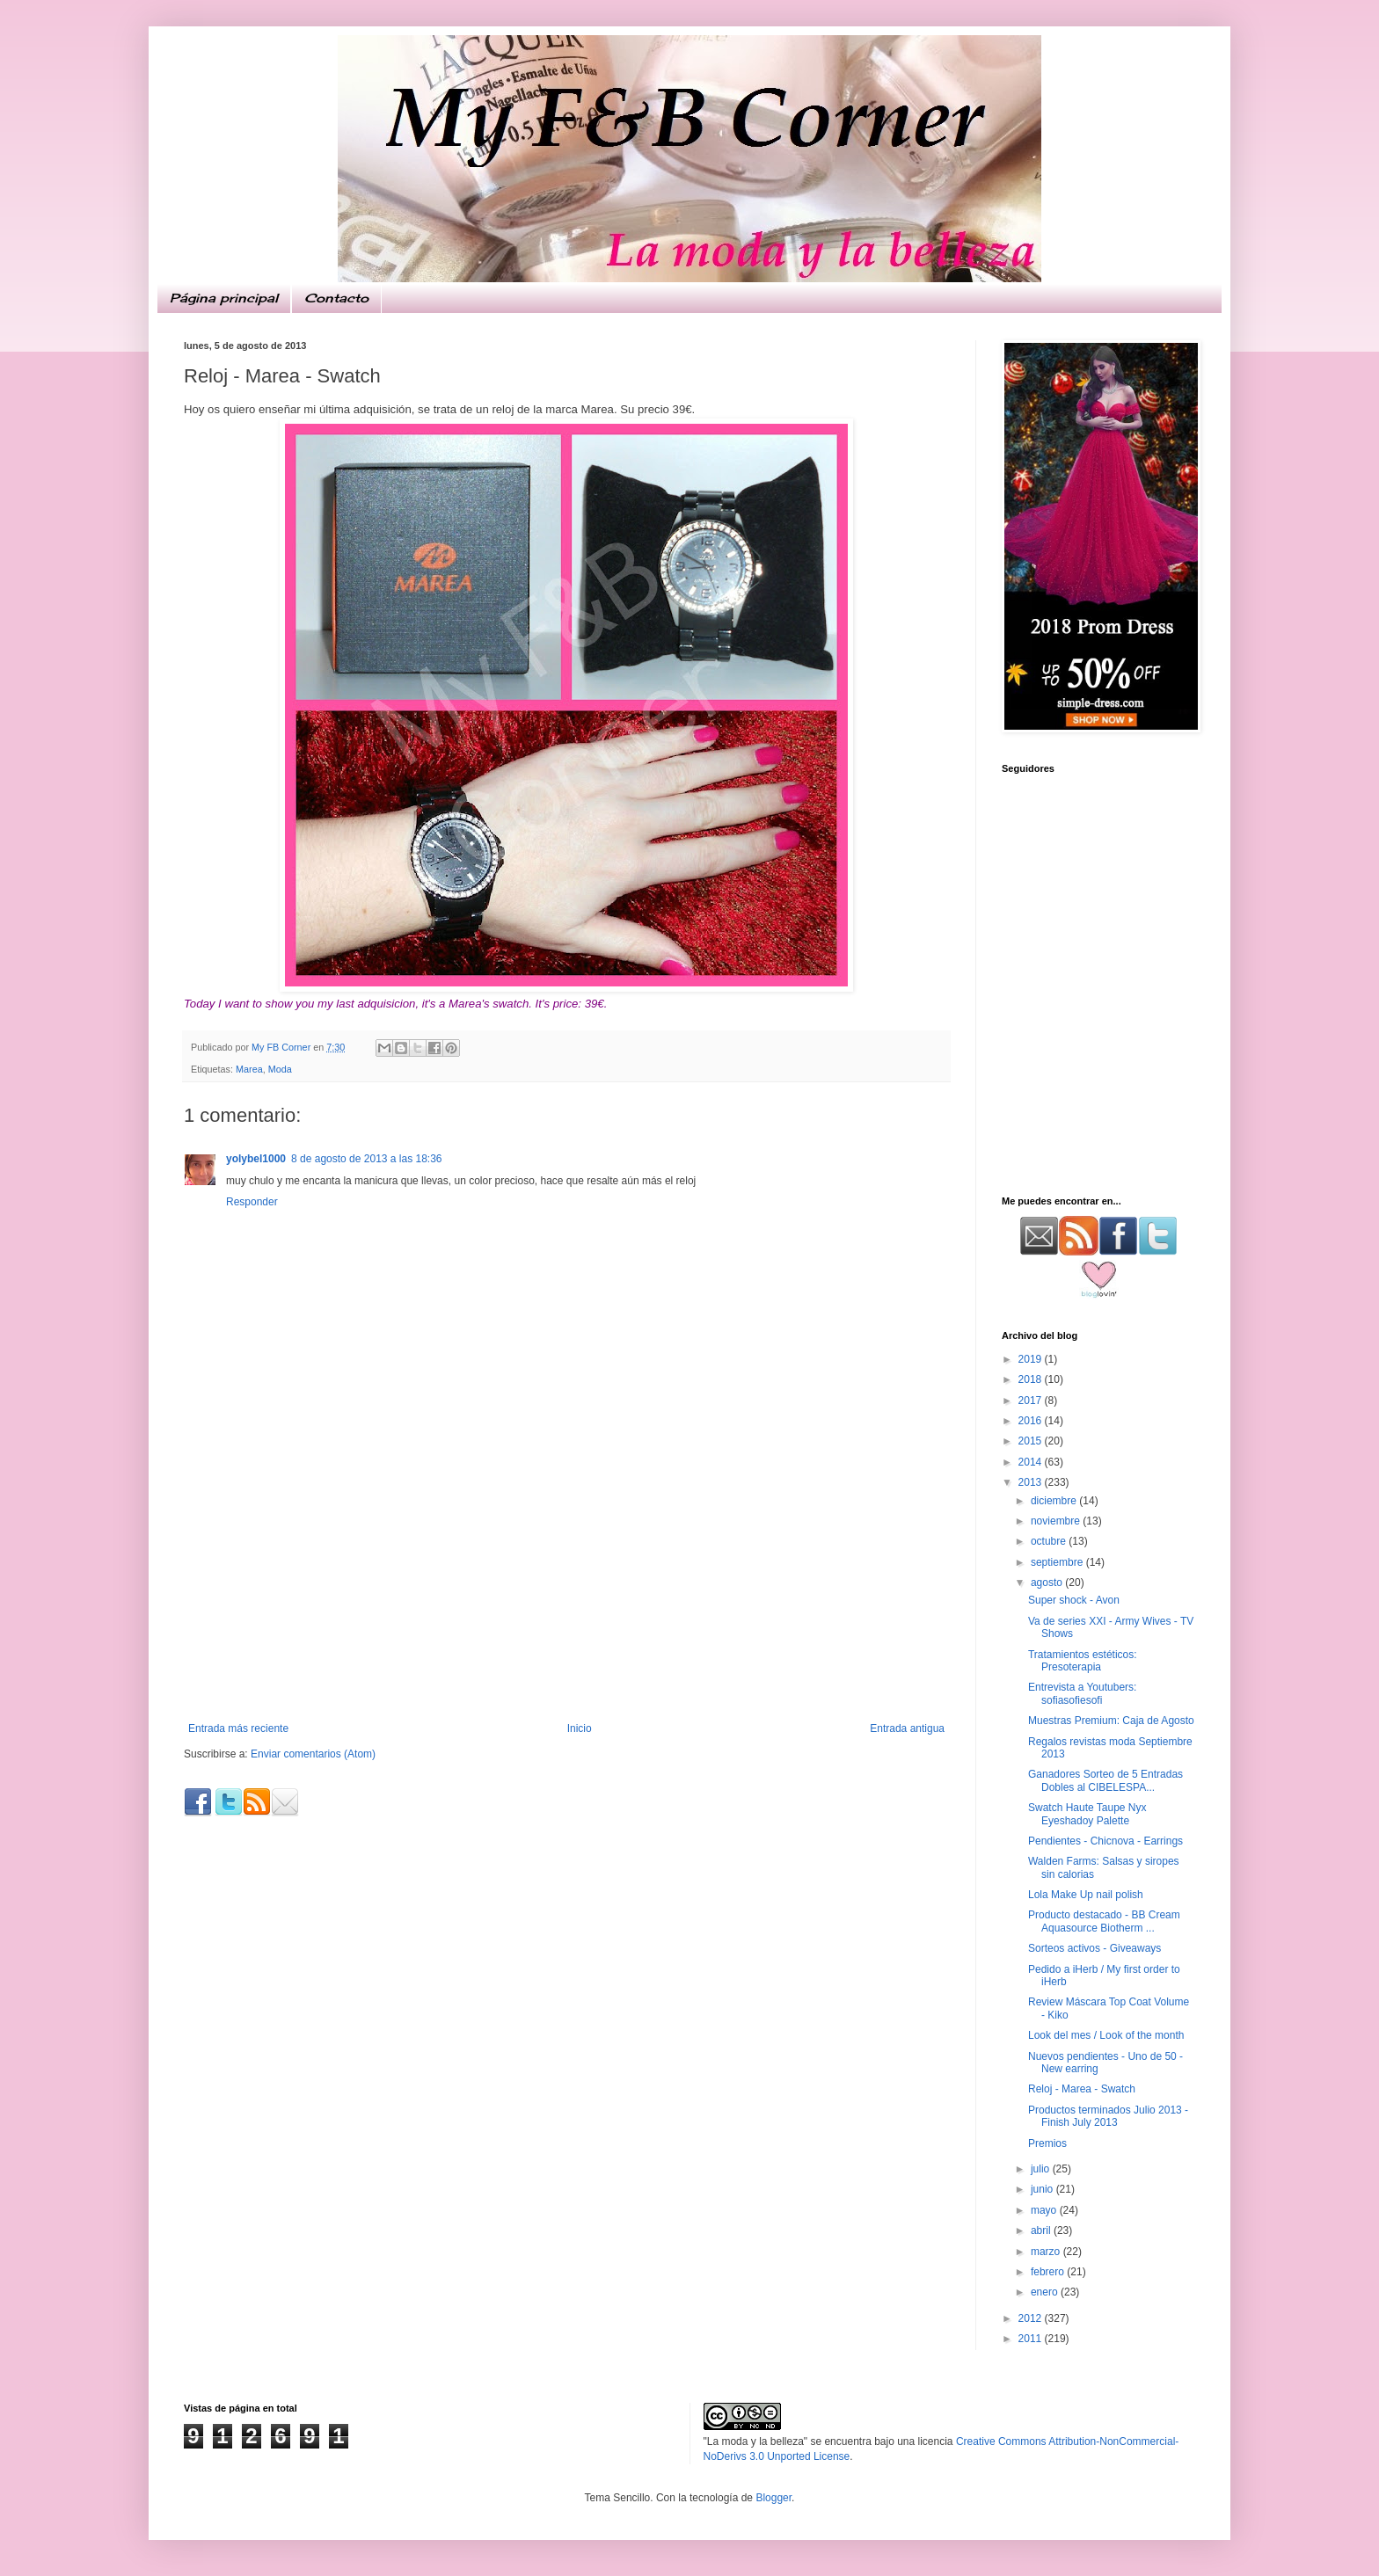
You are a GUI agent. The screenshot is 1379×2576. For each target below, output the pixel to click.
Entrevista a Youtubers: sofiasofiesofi (1082, 1693)
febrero (1049, 2272)
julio (1042, 2169)
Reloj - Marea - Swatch (1081, 2089)
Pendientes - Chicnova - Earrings (1105, 1841)
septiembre (1058, 1562)
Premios (1047, 2143)
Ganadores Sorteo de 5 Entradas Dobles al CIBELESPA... (1105, 1780)
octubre (1050, 1541)
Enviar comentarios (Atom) (313, 1754)
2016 (1031, 1421)
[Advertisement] (566, 1590)
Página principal (224, 297)
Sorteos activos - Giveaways (1094, 1948)
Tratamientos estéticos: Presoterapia (1082, 1660)
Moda (280, 1069)
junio (1043, 2189)
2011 (1031, 2338)
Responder (252, 1202)
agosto (1048, 1582)
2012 (1031, 2318)
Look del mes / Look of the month (1106, 2035)
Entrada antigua (907, 1728)
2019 (1031, 1359)
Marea (249, 1069)
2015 (1031, 1441)
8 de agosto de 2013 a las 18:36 (366, 1159)
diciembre (1055, 1501)
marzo (1047, 2251)
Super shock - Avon (1074, 1600)
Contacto (336, 297)
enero (1046, 2292)
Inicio (579, 1728)
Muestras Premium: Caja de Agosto (1111, 1720)
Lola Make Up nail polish (1085, 1894)
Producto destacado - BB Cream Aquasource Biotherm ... (1104, 1921)
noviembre (1057, 1521)
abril (1042, 2230)
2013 (1031, 1482)
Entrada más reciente (238, 1728)
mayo (1045, 2210)
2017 (1031, 1400)
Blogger (773, 2498)
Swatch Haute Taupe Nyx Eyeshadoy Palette (1087, 1813)
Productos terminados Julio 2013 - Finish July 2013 (1108, 2116)
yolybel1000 (256, 1159)
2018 (1031, 1379)
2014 (1031, 1462)
